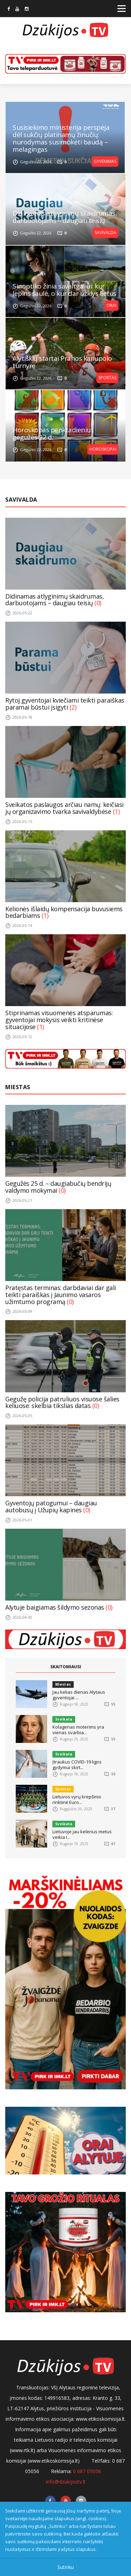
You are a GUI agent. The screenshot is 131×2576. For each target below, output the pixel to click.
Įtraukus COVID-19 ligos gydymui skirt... (77, 1764)
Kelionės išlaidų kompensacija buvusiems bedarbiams (64, 912)
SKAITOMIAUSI (65, 1667)
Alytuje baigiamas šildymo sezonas (54, 1607)
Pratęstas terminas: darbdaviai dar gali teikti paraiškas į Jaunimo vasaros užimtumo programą (60, 1294)
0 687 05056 (87, 2471)
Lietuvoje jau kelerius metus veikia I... (82, 1834)
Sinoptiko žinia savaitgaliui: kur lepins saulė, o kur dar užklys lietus (64, 290)
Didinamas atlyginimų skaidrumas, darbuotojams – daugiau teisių (65, 217)
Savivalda (105, 232)
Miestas (17, 1087)
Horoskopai (102, 449)
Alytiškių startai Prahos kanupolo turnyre (62, 362)
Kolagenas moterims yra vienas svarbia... (78, 1730)
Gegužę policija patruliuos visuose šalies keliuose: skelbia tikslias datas (62, 1402)
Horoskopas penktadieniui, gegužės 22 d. (53, 433)
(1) (116, 811)
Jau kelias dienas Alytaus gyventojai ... (78, 1695)
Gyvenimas (105, 161)
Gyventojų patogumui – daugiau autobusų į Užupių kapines (51, 1506)
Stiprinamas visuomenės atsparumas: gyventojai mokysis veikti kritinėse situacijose (59, 1020)
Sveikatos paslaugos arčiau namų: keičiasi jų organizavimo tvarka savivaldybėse (64, 808)
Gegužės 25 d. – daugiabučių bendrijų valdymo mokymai (58, 1187)
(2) (73, 707)
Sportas (107, 378)
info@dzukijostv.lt (66, 2481)
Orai (111, 305)
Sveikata (63, 1719)
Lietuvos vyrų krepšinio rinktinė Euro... (76, 1799)
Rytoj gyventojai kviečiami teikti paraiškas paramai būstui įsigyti (64, 703)
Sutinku (65, 2567)
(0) (97, 603)
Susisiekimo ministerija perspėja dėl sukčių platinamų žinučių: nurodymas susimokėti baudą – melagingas (61, 138)
